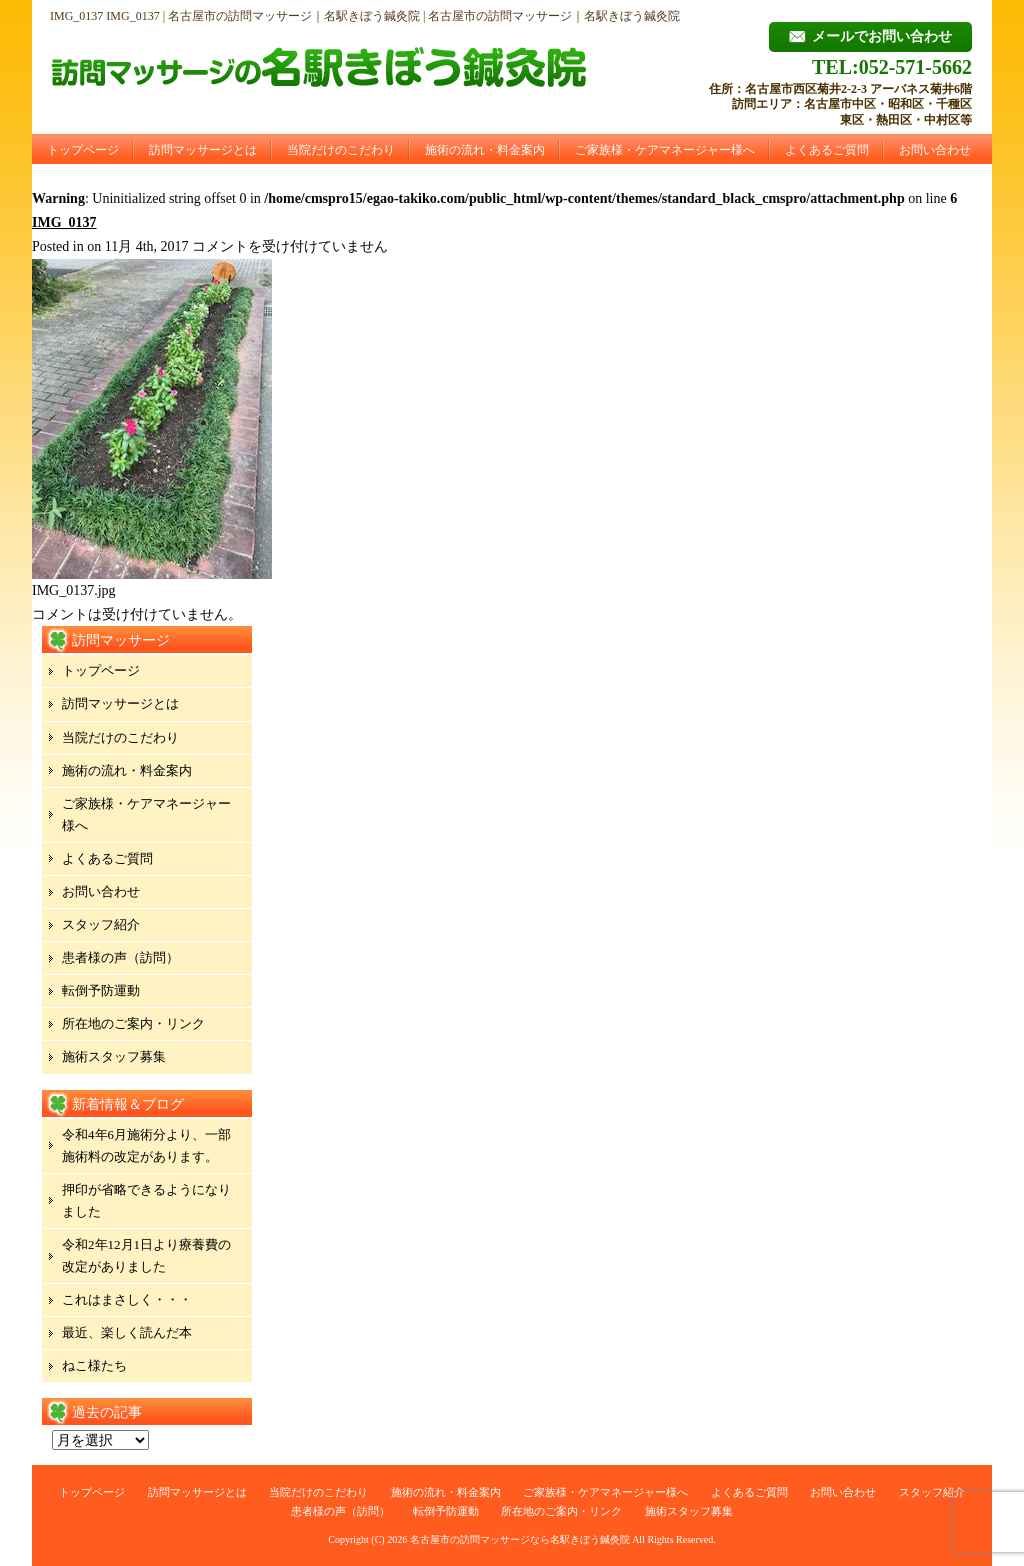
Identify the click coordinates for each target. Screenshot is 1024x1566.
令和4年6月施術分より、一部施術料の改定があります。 (146, 1145)
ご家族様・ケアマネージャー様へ (665, 150)
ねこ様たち (94, 1365)
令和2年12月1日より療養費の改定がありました (146, 1255)
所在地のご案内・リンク (133, 1023)
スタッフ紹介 (101, 924)
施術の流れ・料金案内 (485, 150)
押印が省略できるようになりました (146, 1200)
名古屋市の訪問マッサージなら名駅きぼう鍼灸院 (520, 1539)
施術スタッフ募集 (114, 1056)
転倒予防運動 (101, 990)
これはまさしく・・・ (127, 1299)
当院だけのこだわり (341, 150)
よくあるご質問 (827, 150)
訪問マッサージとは (203, 150)
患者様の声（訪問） (120, 957)
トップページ (83, 150)
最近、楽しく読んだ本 (127, 1332)
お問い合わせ (935, 150)
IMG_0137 (64, 222)
